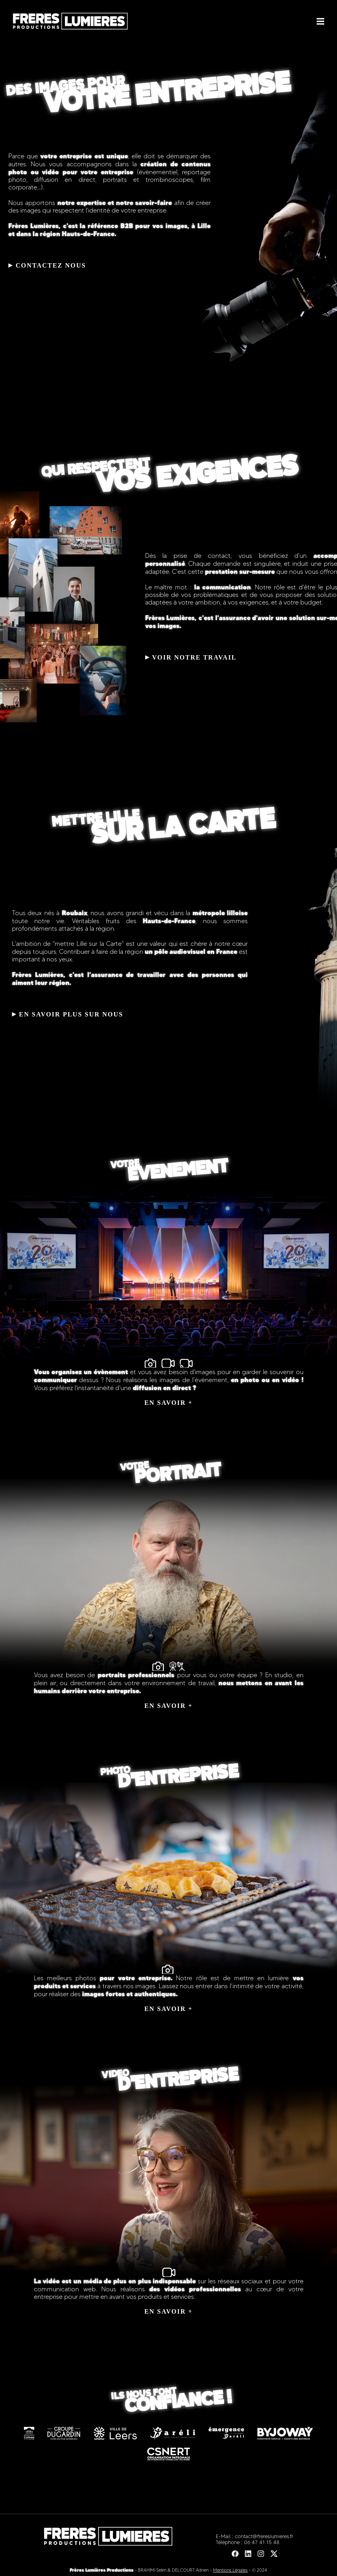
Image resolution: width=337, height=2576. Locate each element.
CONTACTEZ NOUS (47, 265)
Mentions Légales (230, 2570)
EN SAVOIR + (168, 1402)
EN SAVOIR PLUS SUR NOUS (67, 1014)
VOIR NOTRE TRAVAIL (190, 657)
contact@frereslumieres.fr (264, 2536)
